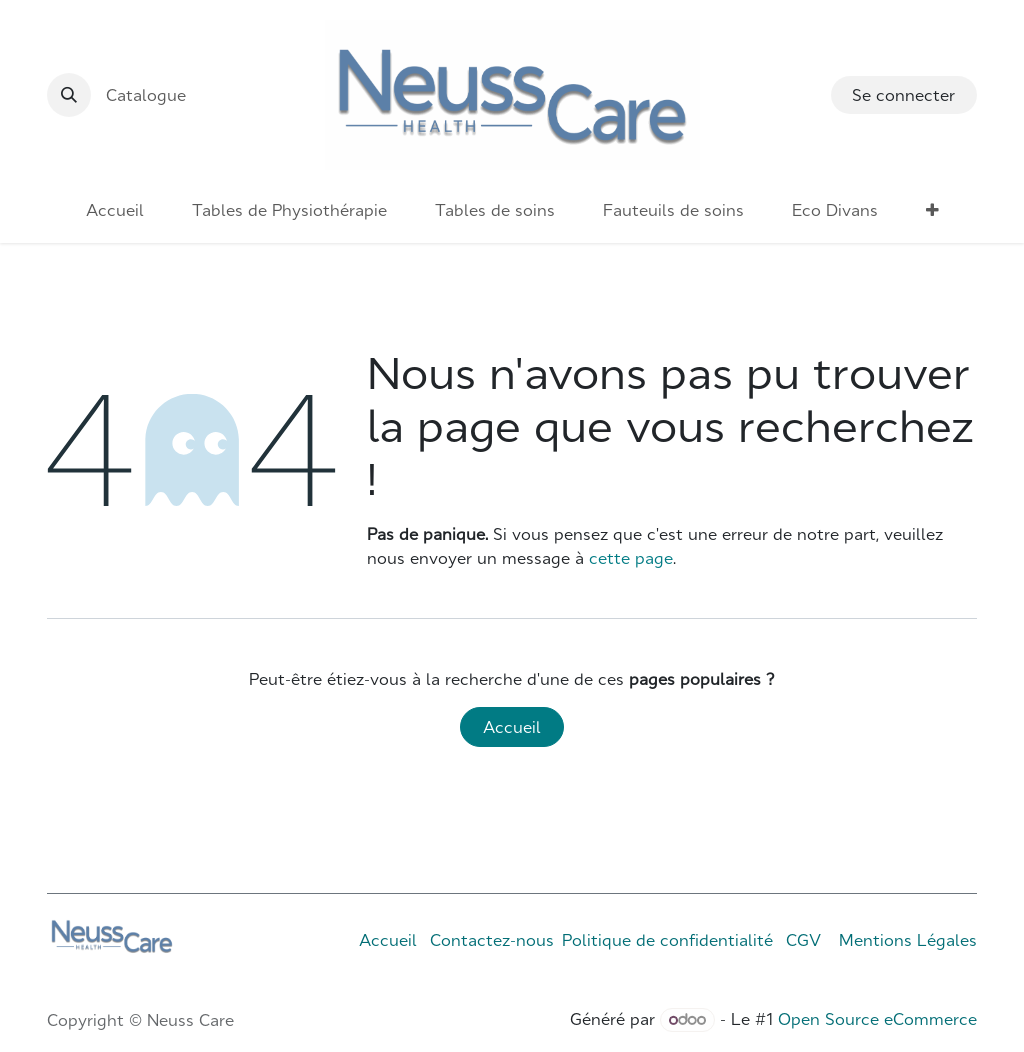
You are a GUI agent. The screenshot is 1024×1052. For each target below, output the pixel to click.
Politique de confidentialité (667, 940)
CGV (803, 940)
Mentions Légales (908, 940)
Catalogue (146, 95)
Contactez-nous (492, 940)
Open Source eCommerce (877, 1019)
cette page (631, 558)
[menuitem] (115, 210)
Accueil (512, 727)
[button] (69, 95)
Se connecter (903, 95)
